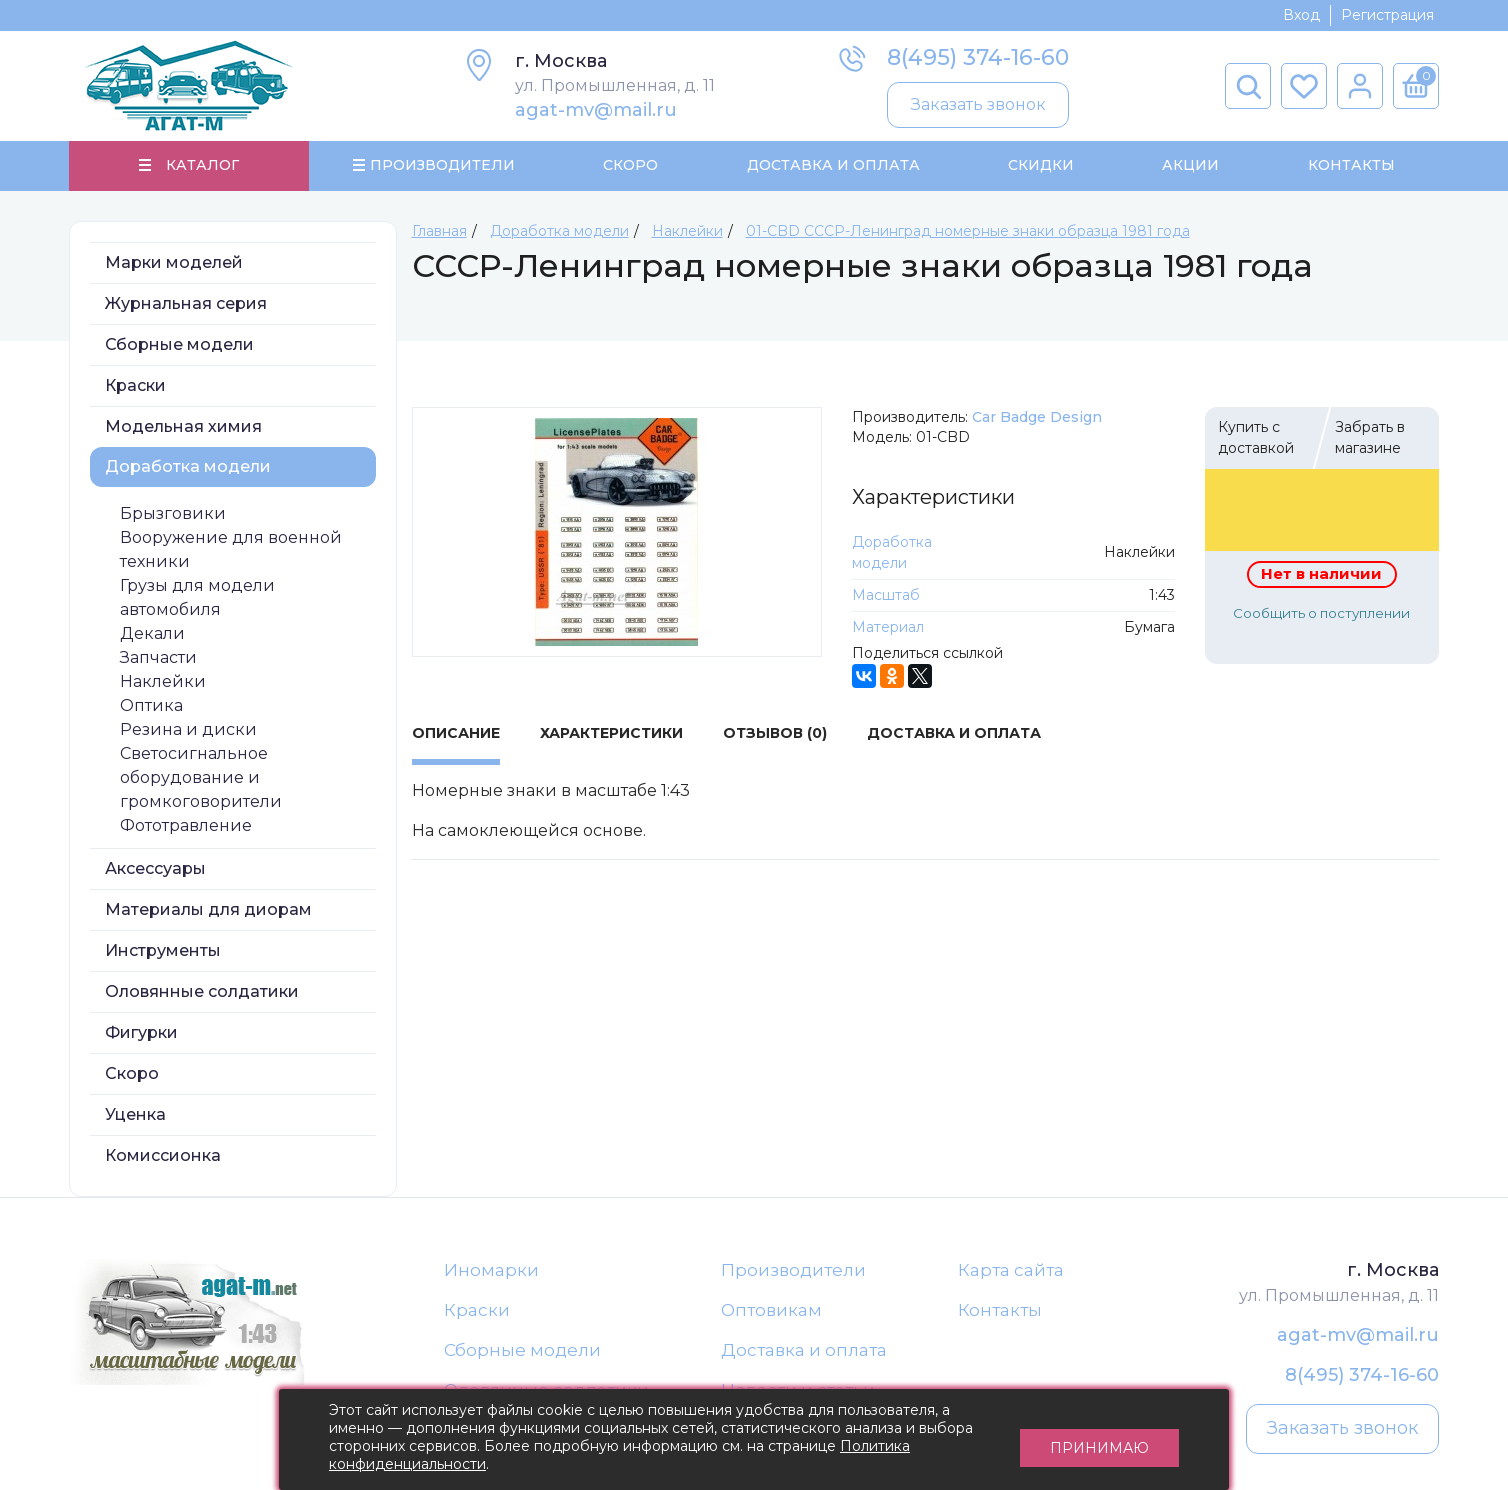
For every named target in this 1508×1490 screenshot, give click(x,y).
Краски (135, 386)
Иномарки (491, 1271)
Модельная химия (183, 427)
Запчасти (158, 658)
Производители (793, 1271)
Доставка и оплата (804, 1352)
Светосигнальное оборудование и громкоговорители (201, 778)
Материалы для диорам (208, 910)
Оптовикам (771, 1312)
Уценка (135, 1115)
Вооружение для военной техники (231, 550)
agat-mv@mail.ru (596, 110)
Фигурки (141, 1033)
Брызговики (173, 514)
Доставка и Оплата (832, 166)
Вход (1301, 15)
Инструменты (163, 951)
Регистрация (1387, 15)
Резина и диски (188, 730)
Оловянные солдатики (202, 992)
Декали (152, 634)
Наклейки (163, 682)
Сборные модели (179, 345)
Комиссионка (163, 1156)
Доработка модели (188, 467)
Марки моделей (174, 263)
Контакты (1350, 166)
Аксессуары (155, 869)
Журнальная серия (186, 304)
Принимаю (1099, 1440)
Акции (1190, 166)
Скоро (630, 166)
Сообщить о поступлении (1321, 614)
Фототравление (186, 826)
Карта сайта (1011, 1271)
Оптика (151, 706)
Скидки (1041, 166)
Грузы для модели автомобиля (197, 598)
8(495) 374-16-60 (978, 57)
